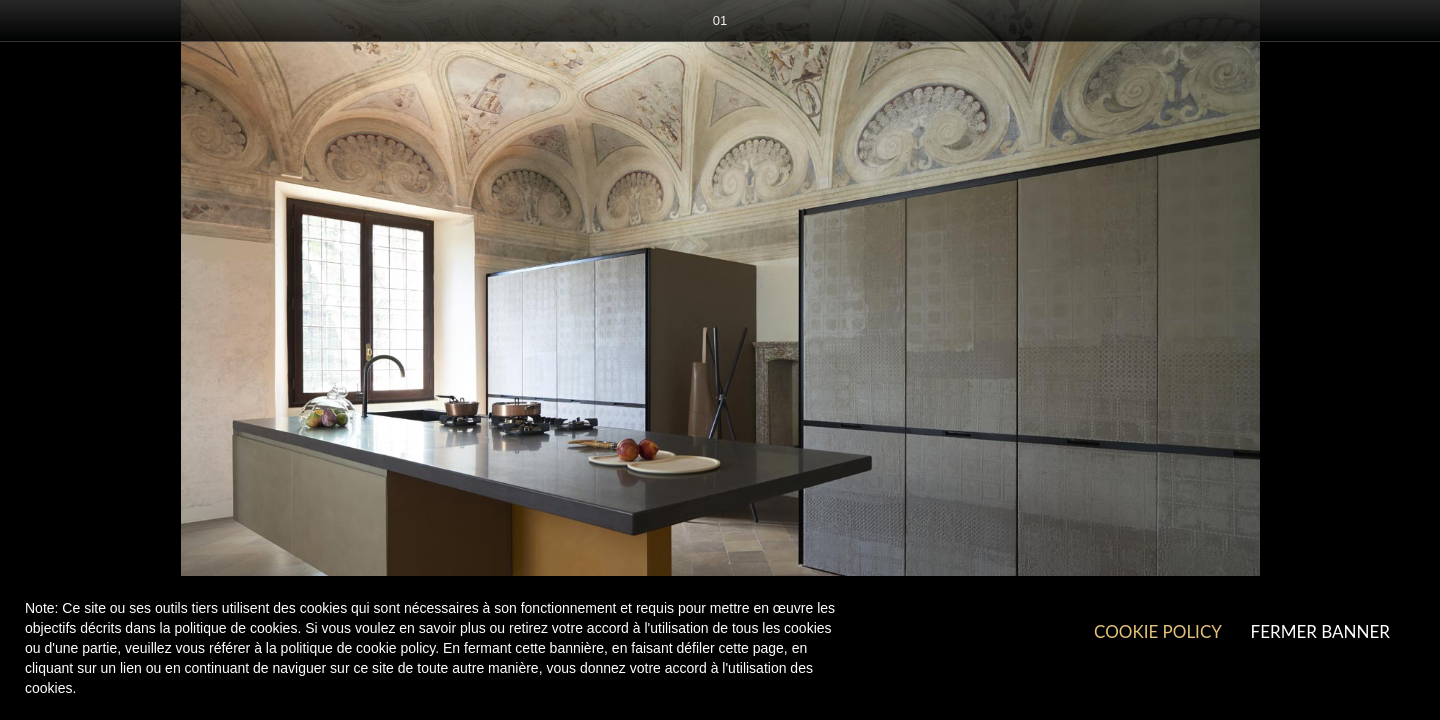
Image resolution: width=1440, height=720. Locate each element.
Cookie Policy (1157, 631)
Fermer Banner (1320, 631)
